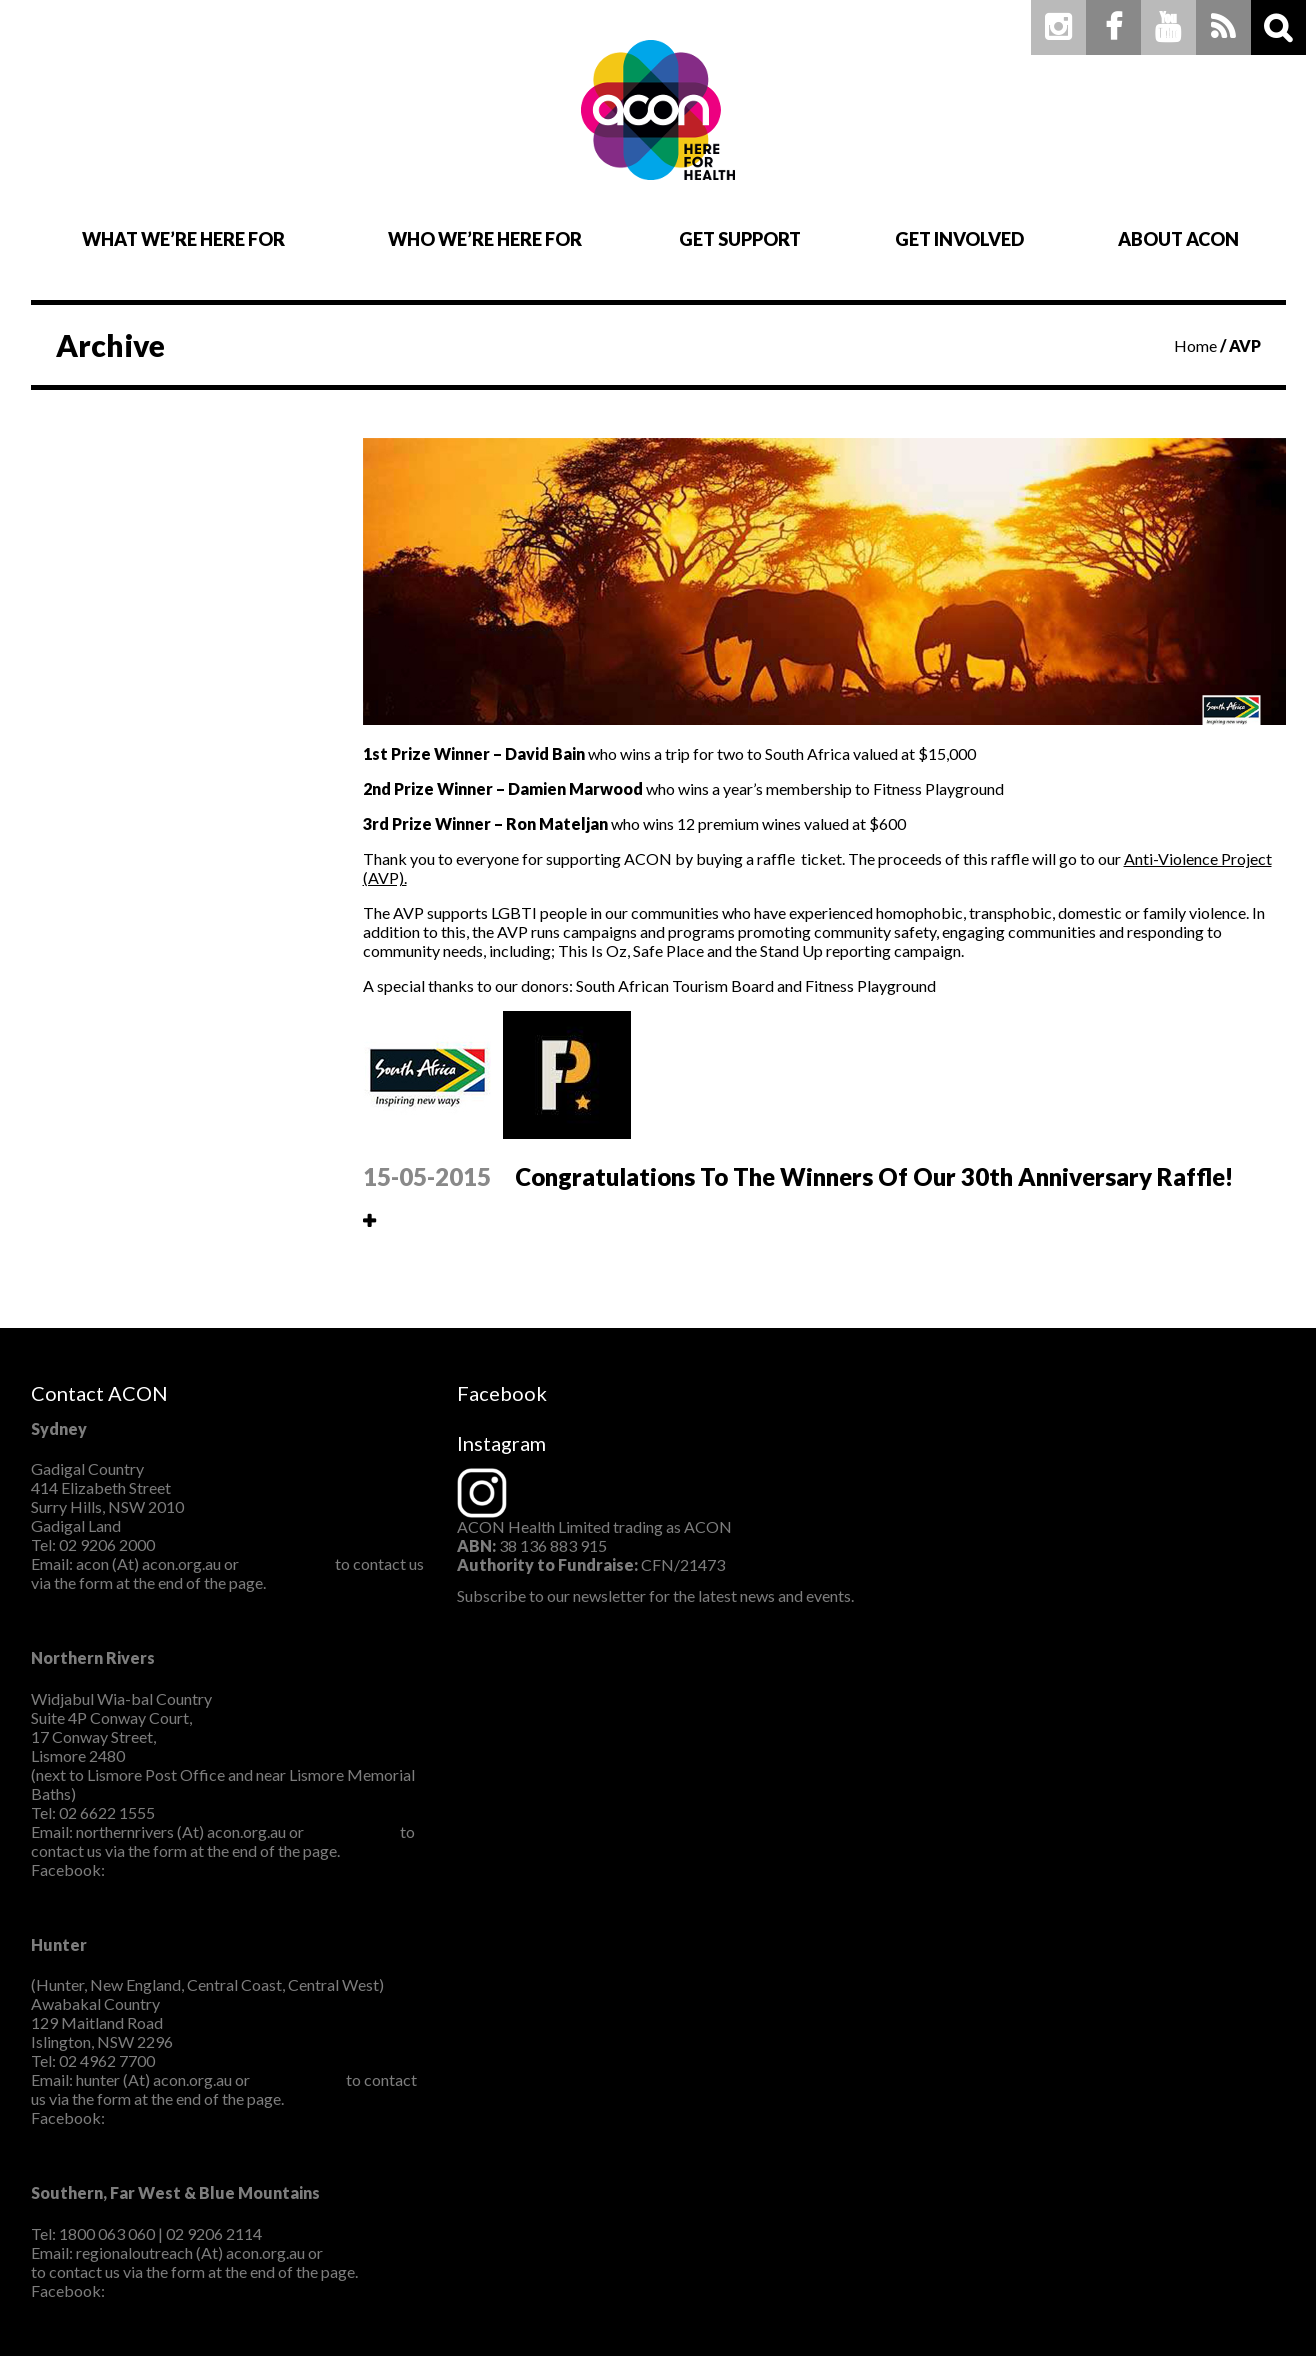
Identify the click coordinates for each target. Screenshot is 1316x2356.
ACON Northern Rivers (188, 1869)
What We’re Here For (183, 239)
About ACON (1178, 239)
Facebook (1113, 27)
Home (1195, 345)
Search (1278, 27)
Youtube (1168, 27)
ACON (658, 110)
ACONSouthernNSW (181, 2290)
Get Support (740, 239)
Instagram (1058, 27)
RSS (1223, 27)
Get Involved (959, 239)
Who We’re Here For (485, 239)
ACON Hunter (158, 2117)
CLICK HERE (287, 1563)
